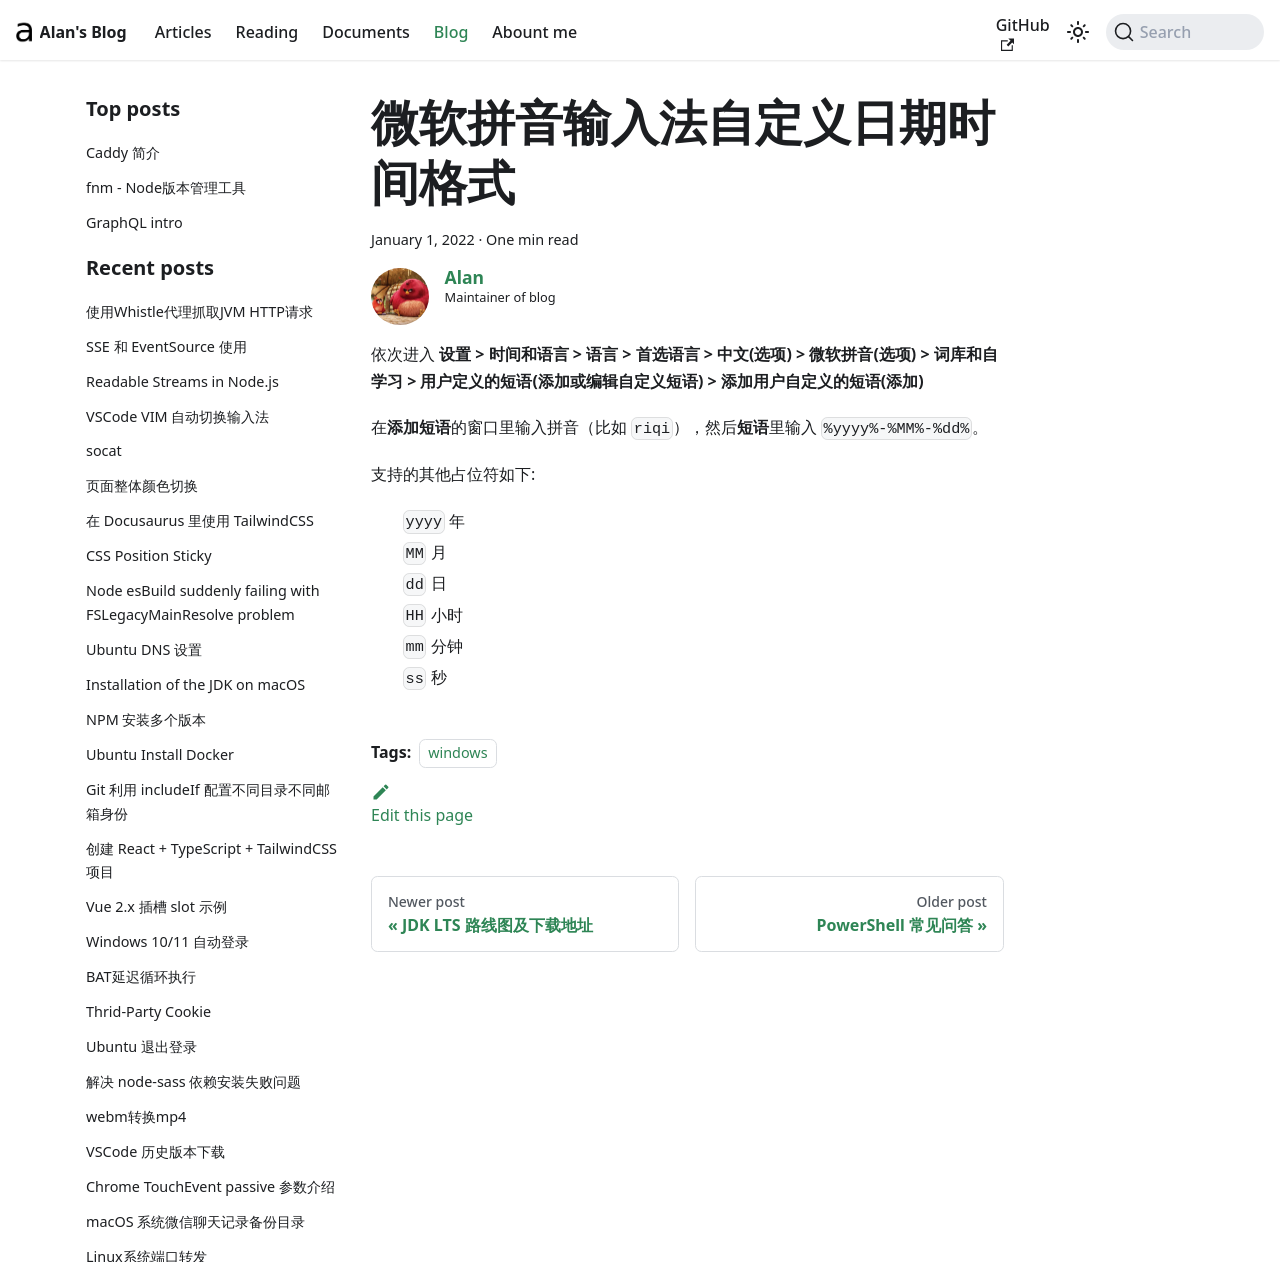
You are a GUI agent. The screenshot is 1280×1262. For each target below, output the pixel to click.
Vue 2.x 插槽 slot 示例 (156, 906)
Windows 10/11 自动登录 (167, 941)
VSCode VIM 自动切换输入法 (177, 416)
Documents (366, 32)
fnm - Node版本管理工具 (166, 187)
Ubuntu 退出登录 (141, 1046)
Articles (183, 32)
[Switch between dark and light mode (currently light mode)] (1078, 32)
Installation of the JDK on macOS (195, 684)
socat (104, 450)
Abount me (534, 32)
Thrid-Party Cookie (148, 1011)
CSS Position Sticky (149, 555)
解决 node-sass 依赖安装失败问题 (193, 1081)
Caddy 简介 (123, 152)
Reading (267, 32)
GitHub (1023, 33)
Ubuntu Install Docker (160, 754)
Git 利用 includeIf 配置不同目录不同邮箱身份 (208, 801)
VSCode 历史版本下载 (155, 1151)
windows (457, 752)
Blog (451, 32)
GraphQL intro (134, 222)
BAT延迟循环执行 (141, 976)
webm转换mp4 (136, 1116)
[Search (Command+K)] (1185, 32)
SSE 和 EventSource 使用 (166, 346)
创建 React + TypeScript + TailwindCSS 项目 (211, 860)
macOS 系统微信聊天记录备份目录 (195, 1221)
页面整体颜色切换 (142, 485)
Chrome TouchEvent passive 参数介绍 (210, 1186)
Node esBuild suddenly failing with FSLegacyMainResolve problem (203, 602)
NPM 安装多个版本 (146, 719)
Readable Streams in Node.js (182, 381)
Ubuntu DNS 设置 (144, 649)
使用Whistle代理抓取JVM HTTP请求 (199, 311)
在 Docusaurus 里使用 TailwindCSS (200, 520)
